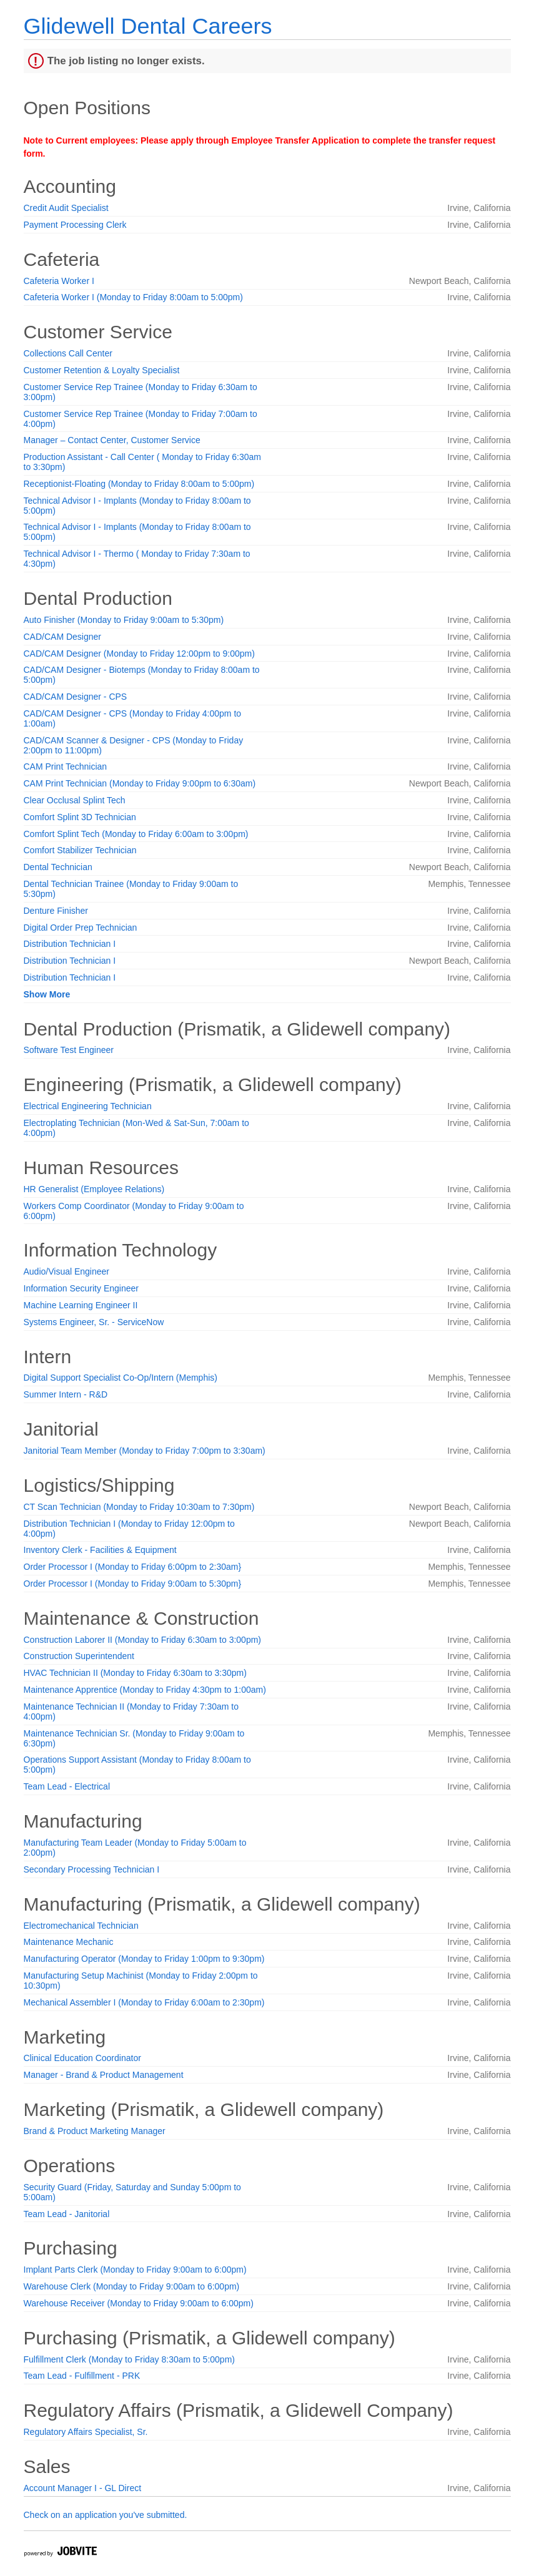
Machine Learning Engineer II (81, 1305)
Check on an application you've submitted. (105, 2515)
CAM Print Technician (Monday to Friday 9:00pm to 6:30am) (140, 783)
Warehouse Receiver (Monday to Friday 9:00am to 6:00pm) (139, 2303)
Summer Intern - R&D (66, 1394)
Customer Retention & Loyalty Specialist (102, 370)
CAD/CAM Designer (62, 637)
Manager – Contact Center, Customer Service (112, 440)
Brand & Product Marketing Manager (95, 2131)
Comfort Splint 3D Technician (80, 817)
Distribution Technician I (70, 944)
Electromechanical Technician (81, 1926)
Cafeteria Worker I (59, 281)
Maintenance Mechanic (69, 1942)
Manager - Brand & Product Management (104, 2075)
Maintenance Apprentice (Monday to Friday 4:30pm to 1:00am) (145, 1690)
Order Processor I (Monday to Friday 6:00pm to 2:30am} (133, 1567)
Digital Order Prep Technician (80, 928)
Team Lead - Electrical (67, 1786)
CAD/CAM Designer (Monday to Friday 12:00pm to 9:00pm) (139, 654)
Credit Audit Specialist (66, 208)
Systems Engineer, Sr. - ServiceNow (94, 1322)
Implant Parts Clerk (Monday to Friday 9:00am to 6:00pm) (135, 2270)
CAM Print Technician (65, 766)
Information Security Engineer (81, 1288)
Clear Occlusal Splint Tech (75, 800)
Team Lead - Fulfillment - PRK (82, 2376)
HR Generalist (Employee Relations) (94, 1189)
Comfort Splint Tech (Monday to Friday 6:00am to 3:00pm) (136, 834)
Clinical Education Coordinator (82, 2058)
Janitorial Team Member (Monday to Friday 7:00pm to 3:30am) (144, 1451)
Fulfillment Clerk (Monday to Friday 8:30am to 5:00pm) (129, 2359)
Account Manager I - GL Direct (83, 2488)
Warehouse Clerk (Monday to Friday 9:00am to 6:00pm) (132, 2286)
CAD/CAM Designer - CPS (75, 697)
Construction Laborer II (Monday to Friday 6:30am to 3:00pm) (143, 1640)
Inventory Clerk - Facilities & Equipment (100, 1550)
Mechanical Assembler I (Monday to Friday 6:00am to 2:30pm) (144, 2002)
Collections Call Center (68, 353)
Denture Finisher (56, 911)
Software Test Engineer (69, 1050)
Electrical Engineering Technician (88, 1106)
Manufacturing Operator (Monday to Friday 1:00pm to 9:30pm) (144, 1959)
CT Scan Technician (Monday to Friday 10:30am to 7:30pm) (139, 1507)
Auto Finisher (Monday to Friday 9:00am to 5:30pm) (124, 620)
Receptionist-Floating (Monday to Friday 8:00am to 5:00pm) (139, 484)
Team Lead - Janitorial (67, 2214)
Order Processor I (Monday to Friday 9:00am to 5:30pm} (133, 1584)
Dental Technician (58, 867)
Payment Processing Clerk (75, 225)
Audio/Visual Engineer (67, 1271)
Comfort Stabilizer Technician (80, 850)
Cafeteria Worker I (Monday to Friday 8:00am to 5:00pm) (133, 297)
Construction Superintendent (79, 1656)
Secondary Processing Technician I (92, 1869)
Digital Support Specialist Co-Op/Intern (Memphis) (120, 1378)
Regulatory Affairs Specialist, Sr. (86, 2432)
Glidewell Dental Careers (148, 26)
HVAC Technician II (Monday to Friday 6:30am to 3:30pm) (135, 1673)
